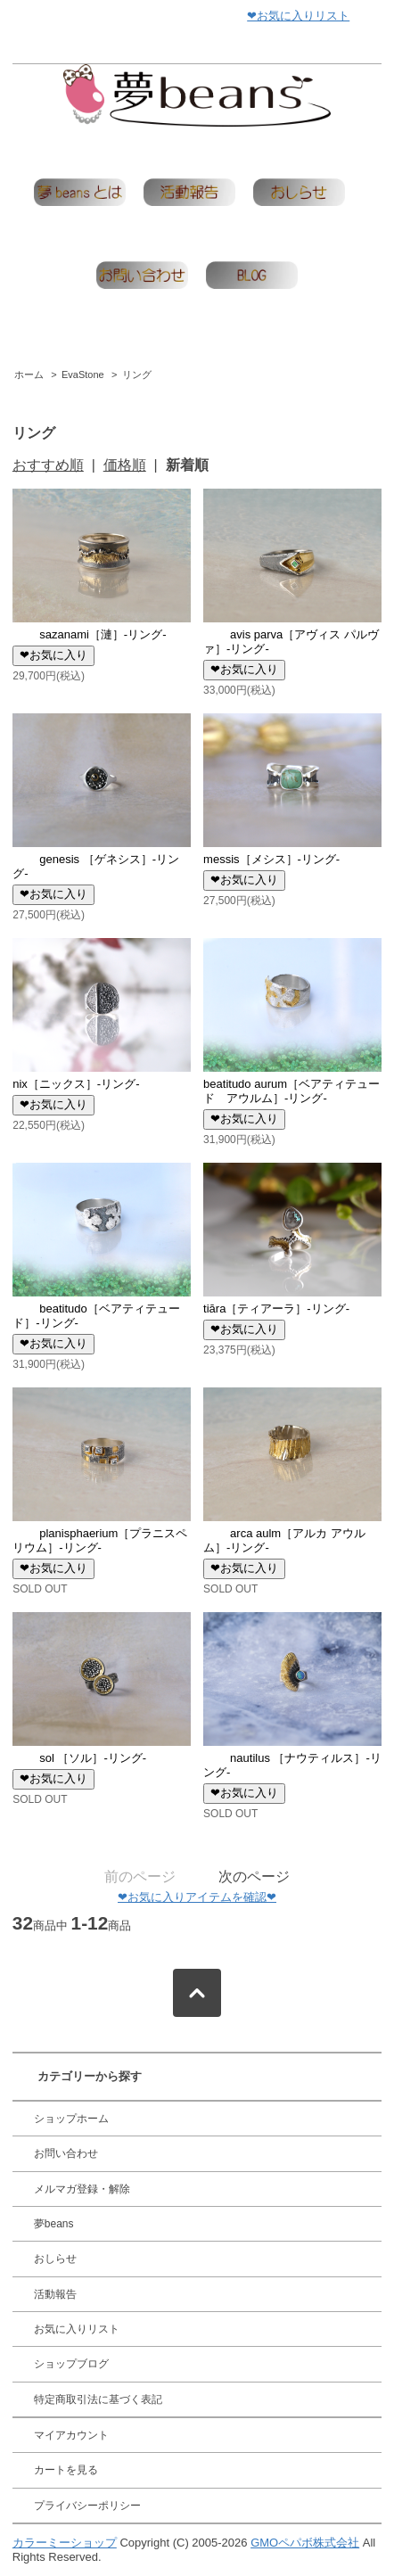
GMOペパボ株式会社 (304, 2542)
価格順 (124, 465)
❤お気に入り (53, 655)
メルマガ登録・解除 (82, 2189)
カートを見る (66, 2470)
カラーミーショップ (64, 2542)
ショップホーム (71, 2118)
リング (137, 374)
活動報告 (55, 2294)
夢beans (54, 2224)
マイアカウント (71, 2435)
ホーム (29, 374)
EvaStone (83, 374)
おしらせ (55, 2258)
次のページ (254, 1876)
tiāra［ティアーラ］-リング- (276, 1308)
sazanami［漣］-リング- (89, 634)
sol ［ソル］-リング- (79, 1758)
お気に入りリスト (76, 2329)
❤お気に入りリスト (298, 15)
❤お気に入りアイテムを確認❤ (197, 1897)
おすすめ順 (48, 465)
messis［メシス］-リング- (271, 859)
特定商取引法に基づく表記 (98, 2399)
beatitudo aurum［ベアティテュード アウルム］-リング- (291, 1091)
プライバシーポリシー (87, 2505)
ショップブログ (71, 2364)
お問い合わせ (66, 2153)
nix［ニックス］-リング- (75, 1083)
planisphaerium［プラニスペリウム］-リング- (99, 1540)
